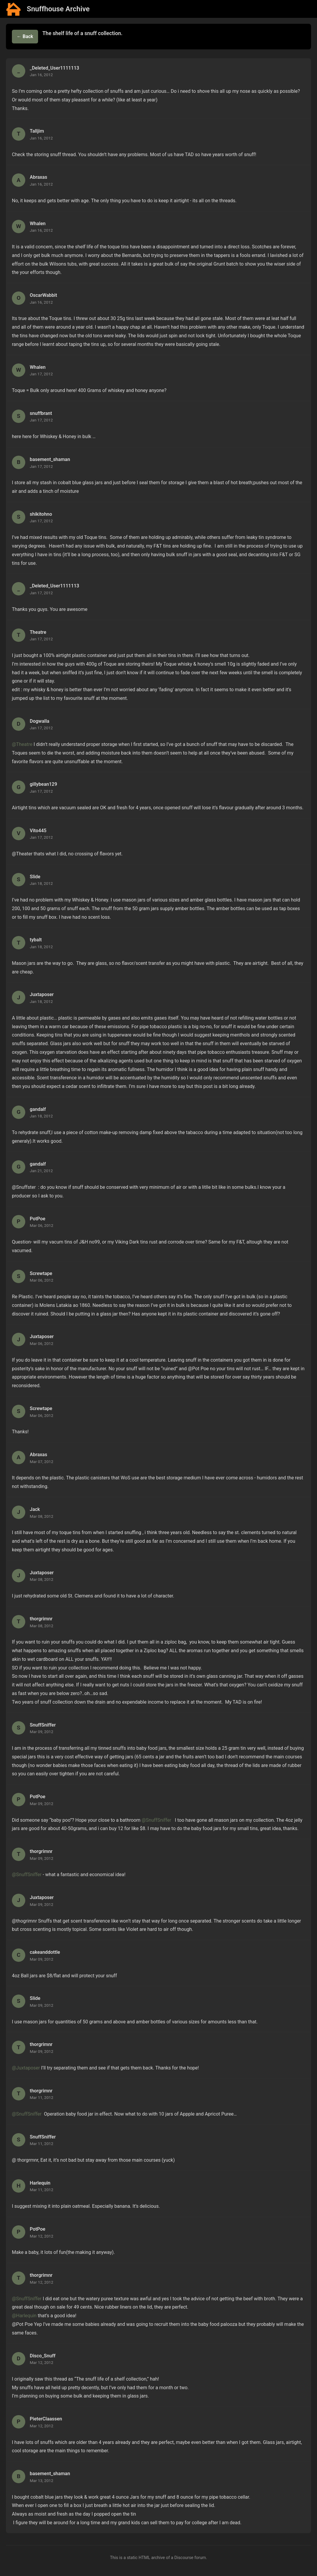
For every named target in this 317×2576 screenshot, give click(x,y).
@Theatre (22, 744)
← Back (25, 36)
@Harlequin (24, 2315)
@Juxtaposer (26, 2068)
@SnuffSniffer (156, 1820)
